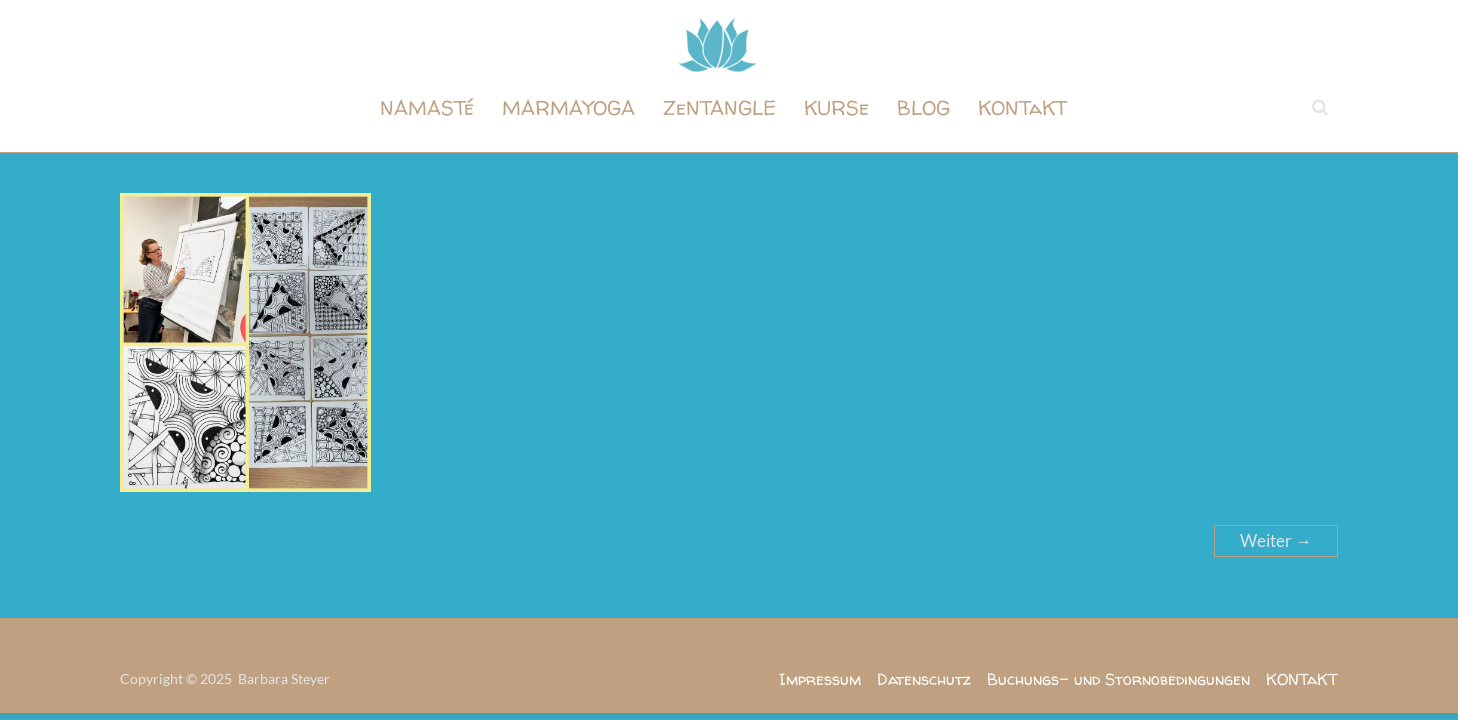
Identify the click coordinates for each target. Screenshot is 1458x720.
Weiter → (1276, 540)
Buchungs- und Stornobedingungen (1118, 679)
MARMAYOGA (568, 107)
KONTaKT (1022, 107)
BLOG (923, 107)
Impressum (820, 679)
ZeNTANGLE (719, 107)
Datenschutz (924, 679)
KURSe (836, 107)
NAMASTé (427, 107)
